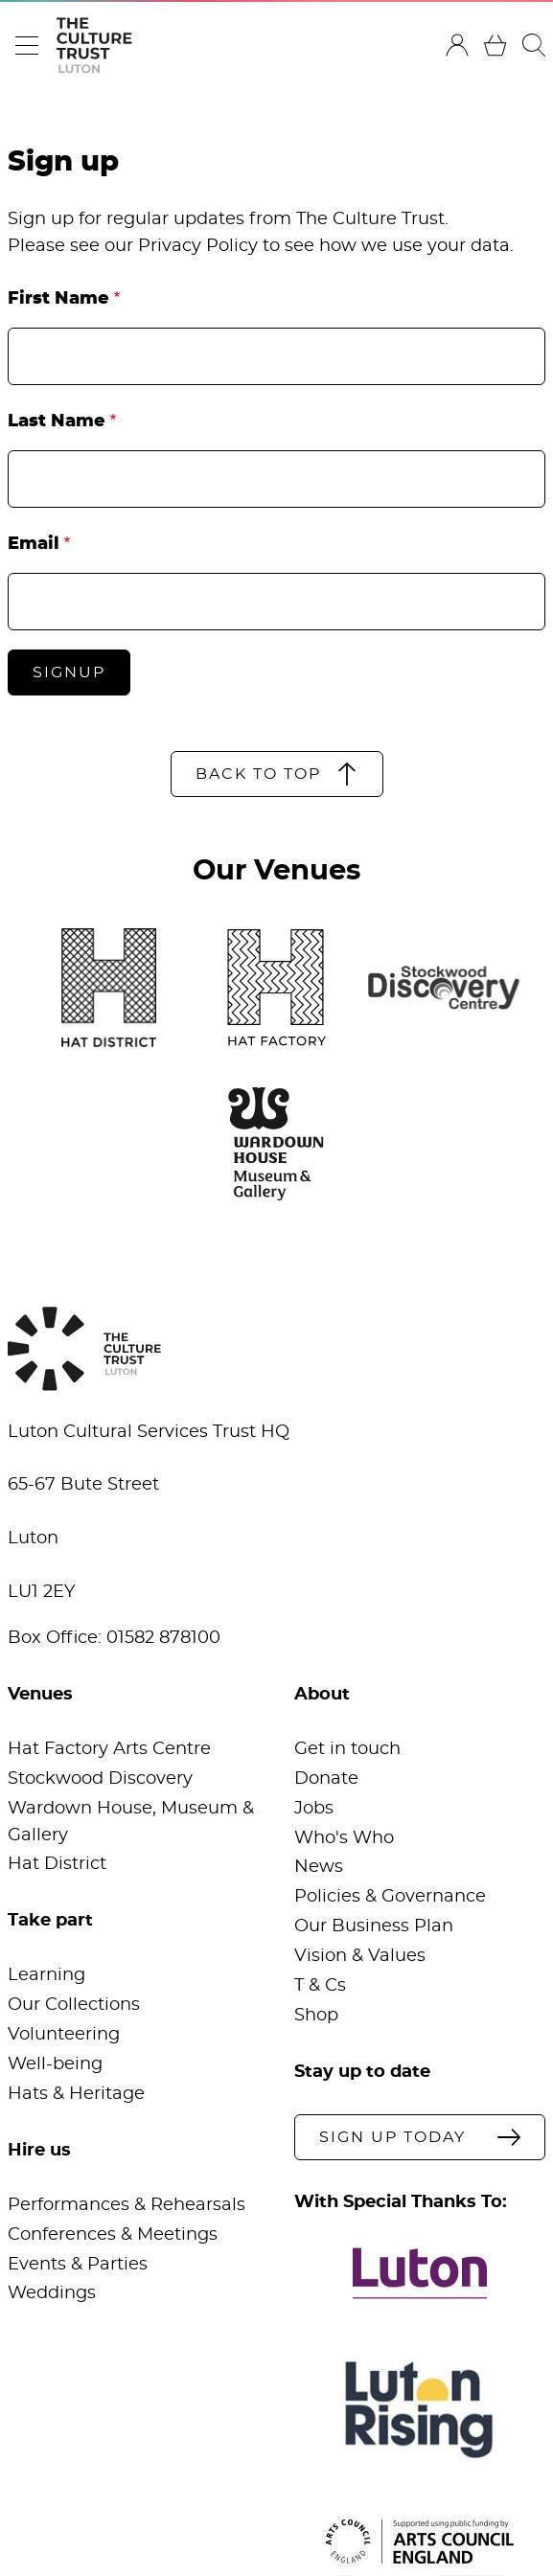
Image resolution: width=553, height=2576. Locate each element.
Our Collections (74, 2005)
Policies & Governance (390, 1896)
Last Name (56, 421)
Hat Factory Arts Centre (109, 1749)
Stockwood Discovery (100, 1779)
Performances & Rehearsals (126, 2205)
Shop (316, 2015)
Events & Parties (78, 2264)
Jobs (314, 1808)
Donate (326, 1779)
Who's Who (344, 1838)
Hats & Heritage (76, 2094)
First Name (58, 299)
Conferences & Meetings (113, 2235)
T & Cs (320, 1986)
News (318, 1867)
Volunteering (64, 2034)
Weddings (52, 2293)
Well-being (55, 2064)
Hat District (57, 1864)
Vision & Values (360, 1956)
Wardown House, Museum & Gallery (131, 1822)
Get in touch (347, 1749)
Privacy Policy (198, 246)
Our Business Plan (373, 1926)
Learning (46, 1975)
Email (33, 544)
